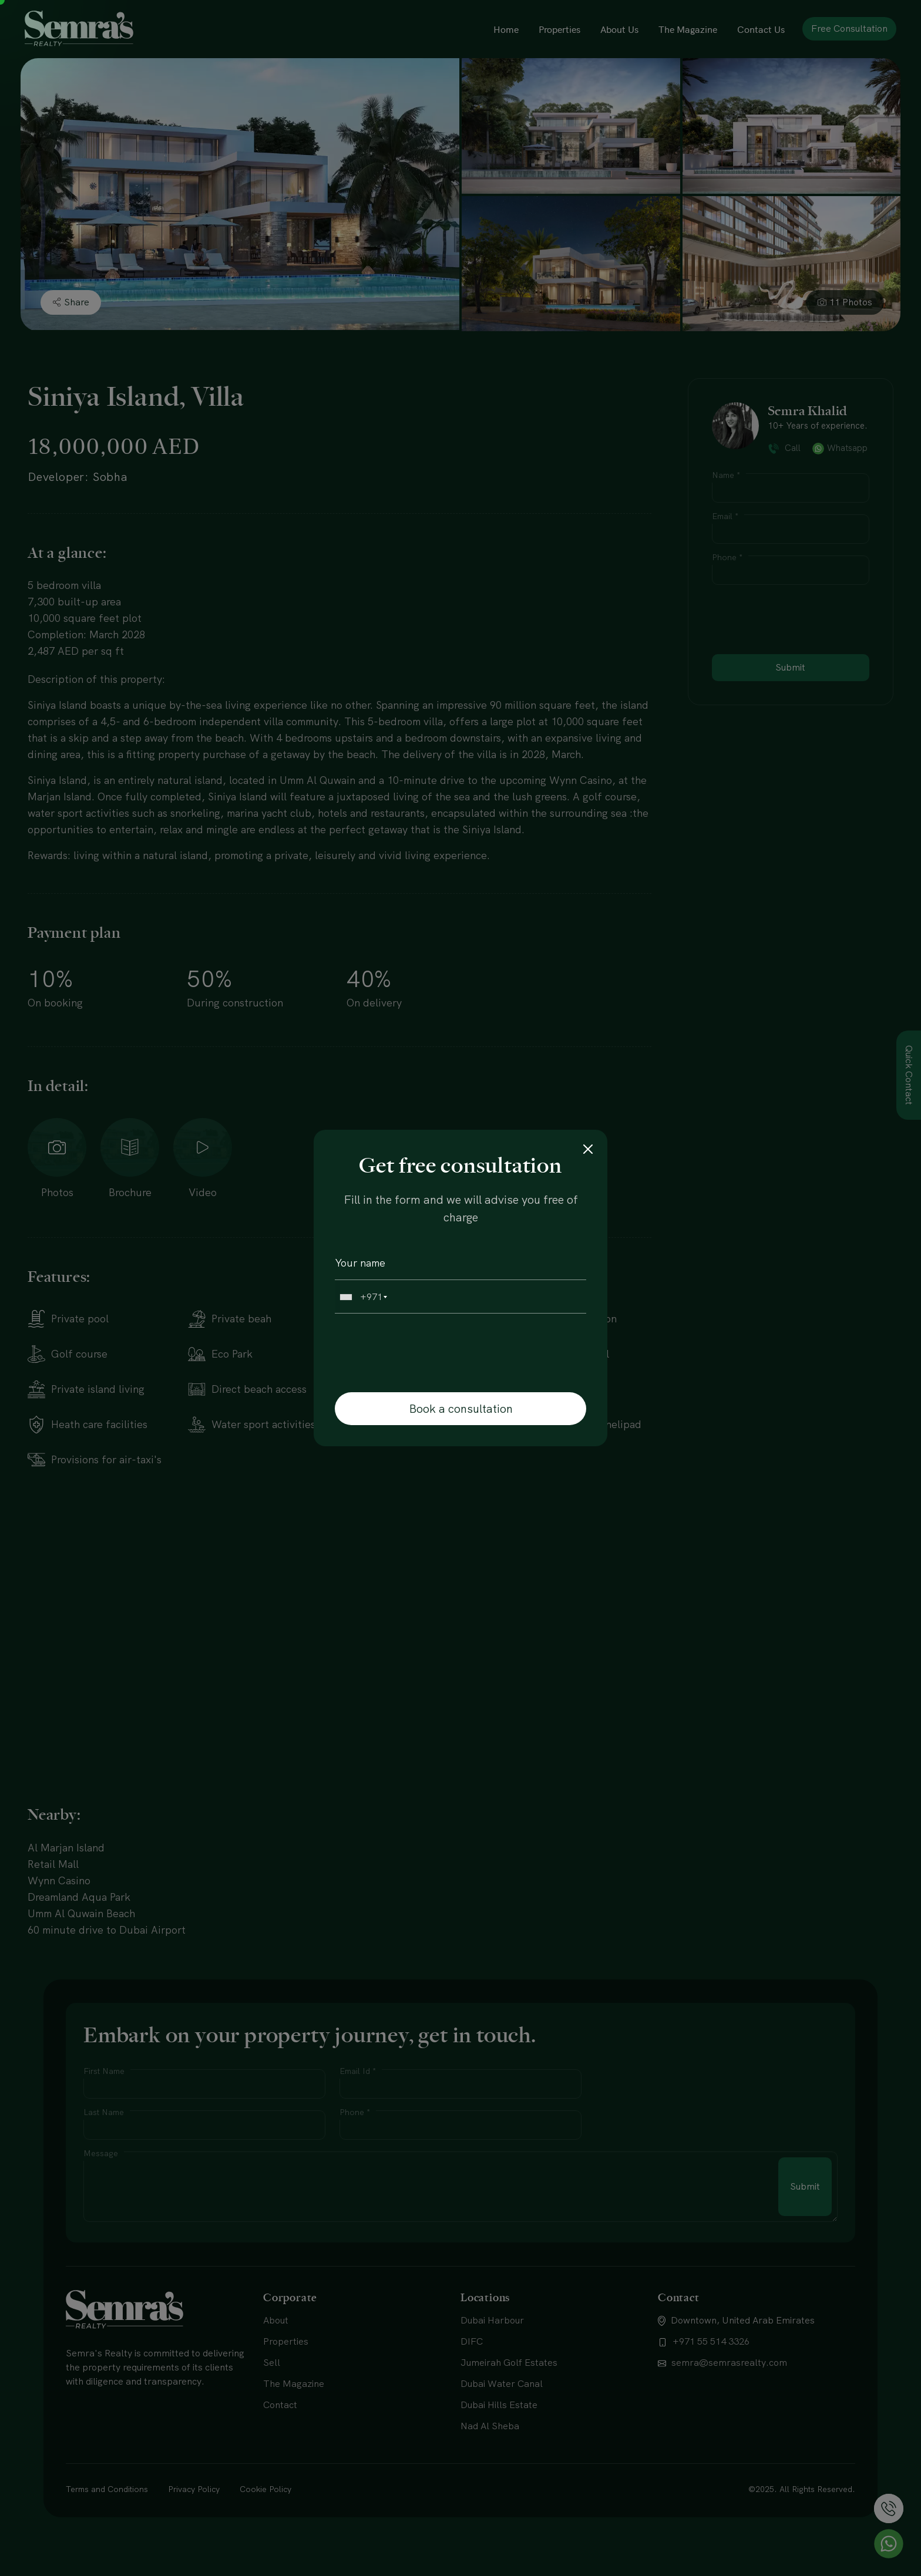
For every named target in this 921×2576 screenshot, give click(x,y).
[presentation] (415, 1351)
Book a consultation (461, 1408)
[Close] (588, 1149)
